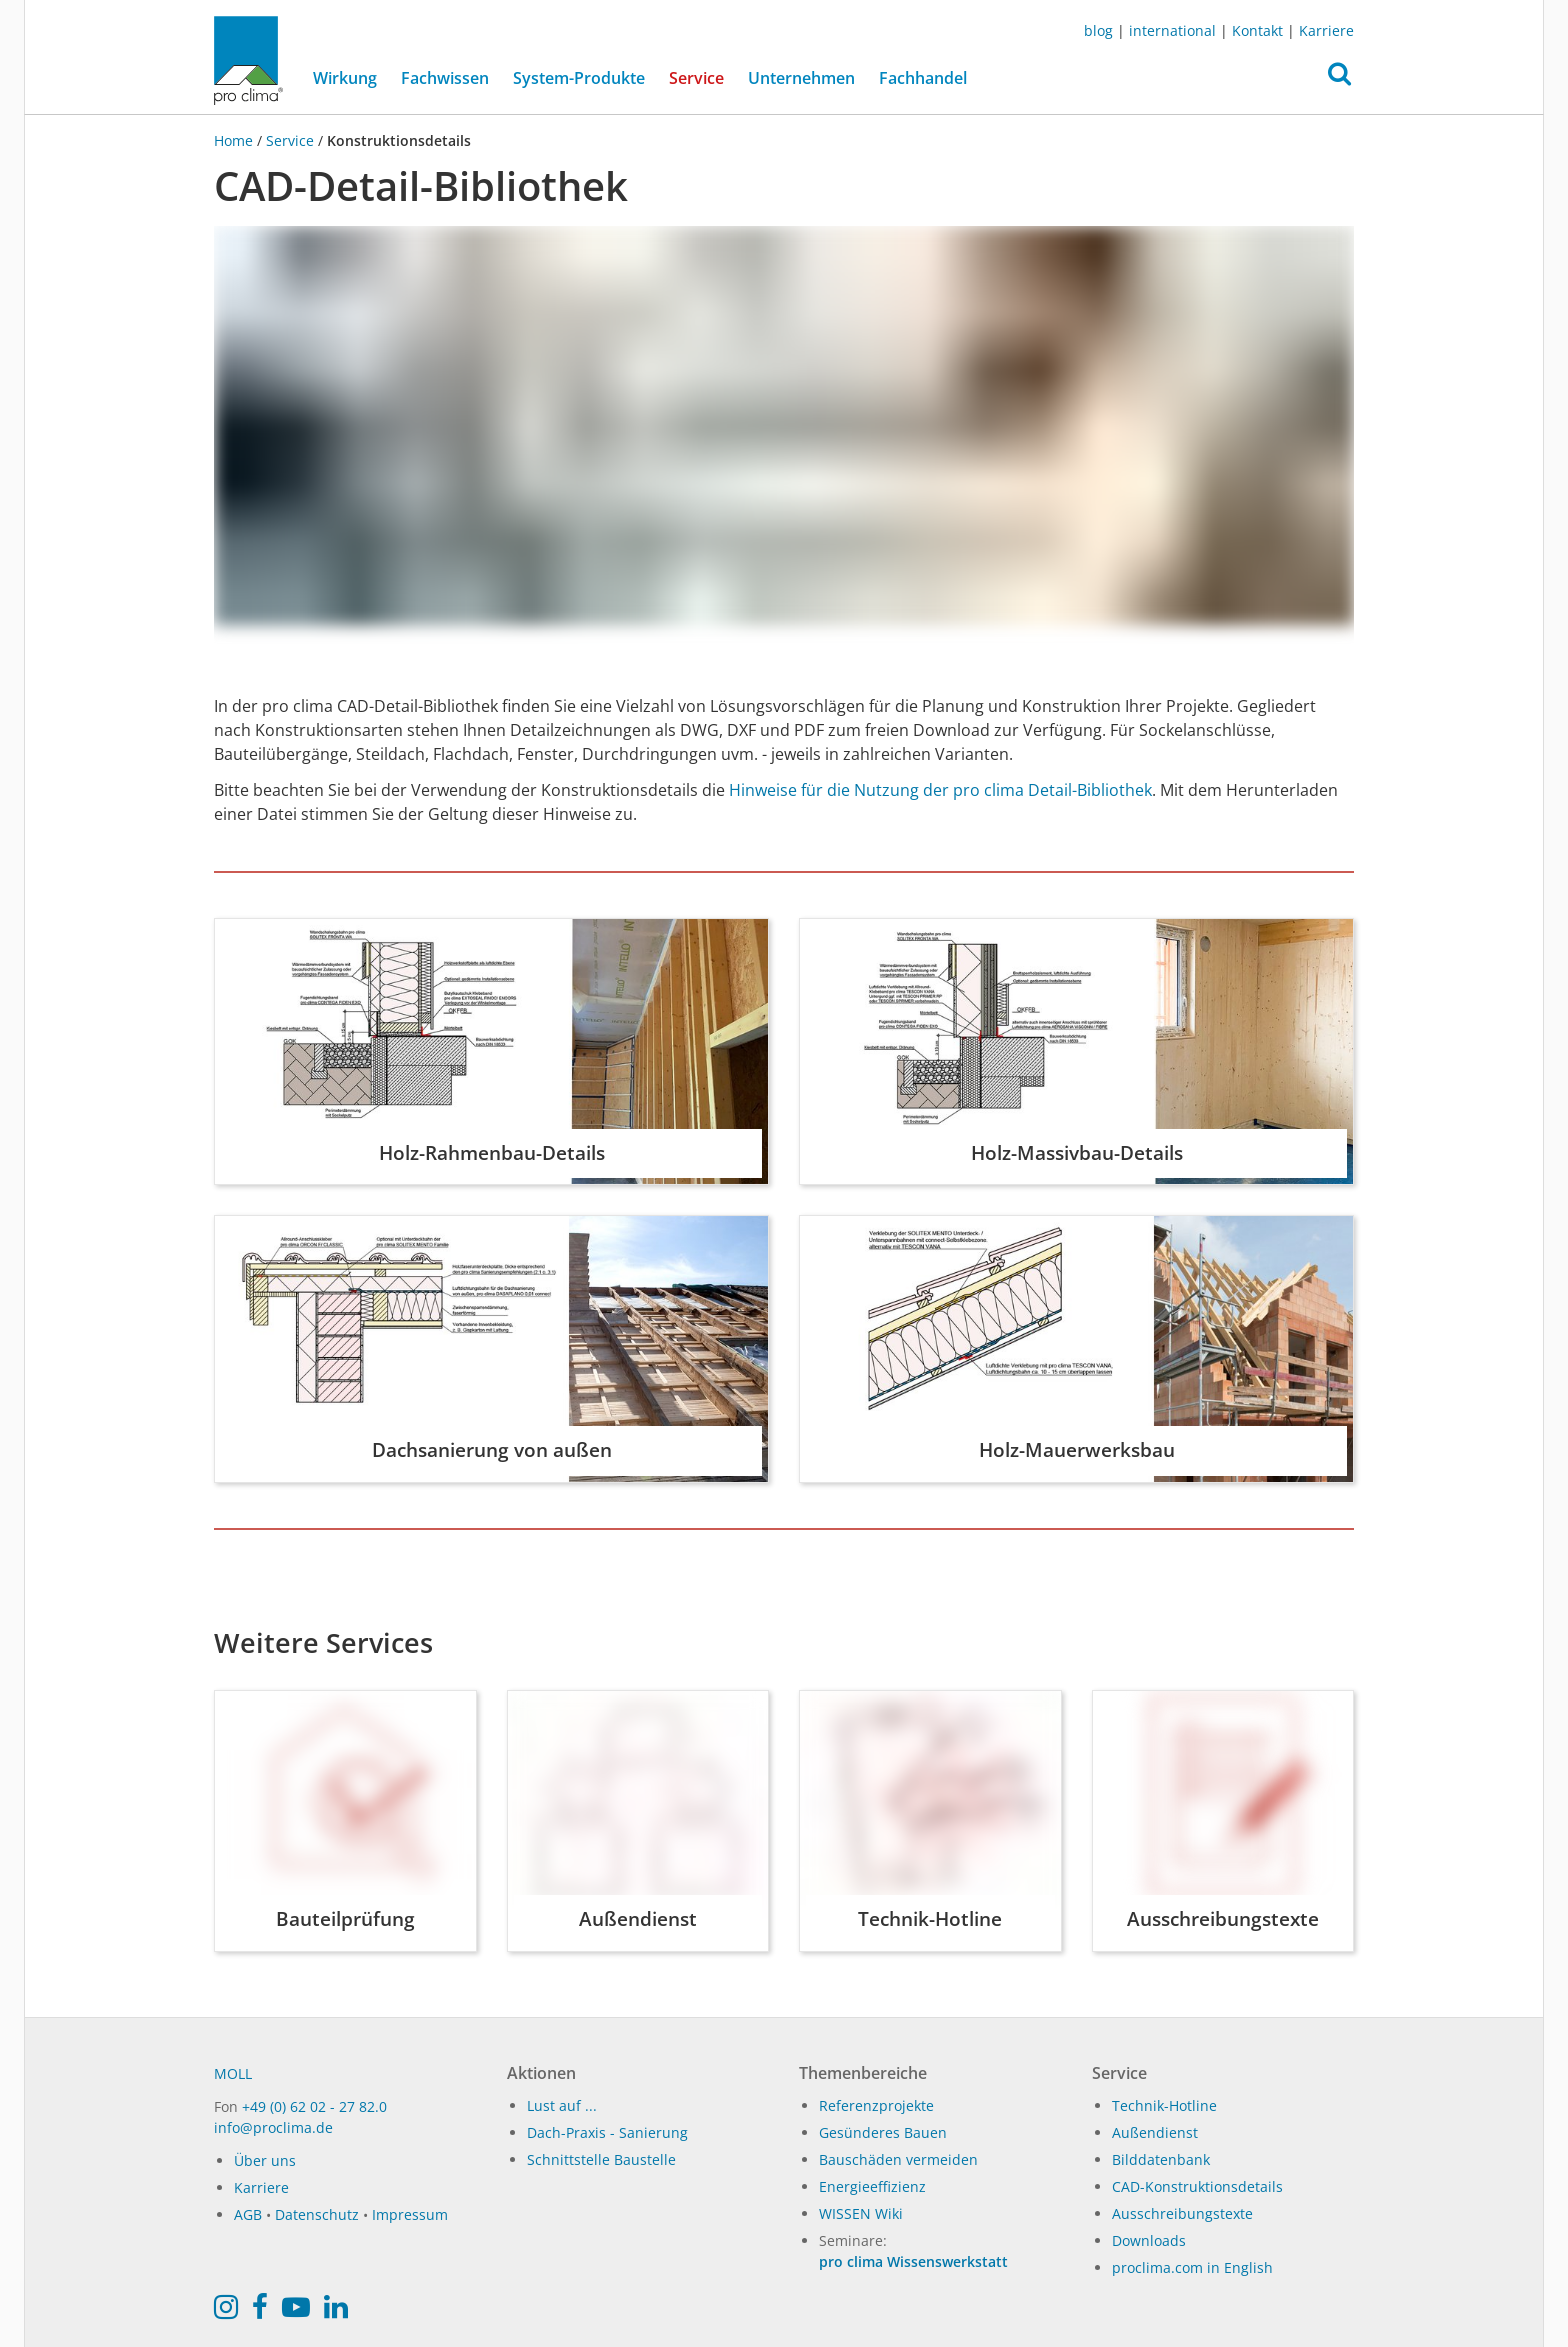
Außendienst (1155, 2132)
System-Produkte (579, 78)
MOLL (233, 2073)
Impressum (410, 2214)
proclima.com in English (1192, 2267)
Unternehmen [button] (801, 78)
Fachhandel (923, 78)
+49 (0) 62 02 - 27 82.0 (314, 2106)
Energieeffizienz (872, 2186)
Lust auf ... (562, 2105)
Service (290, 140)
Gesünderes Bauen (883, 2132)
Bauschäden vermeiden (898, 2159)
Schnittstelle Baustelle (601, 2159)
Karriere (1326, 30)
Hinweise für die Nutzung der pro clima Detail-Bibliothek (940, 790)
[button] (1339, 79)
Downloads (1149, 2240)
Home (235, 140)
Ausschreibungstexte (1182, 2213)
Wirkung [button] (345, 78)
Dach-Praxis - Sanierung (607, 2132)
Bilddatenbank (1161, 2159)
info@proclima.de (273, 2127)
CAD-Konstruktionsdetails (1197, 2186)
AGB (248, 2214)
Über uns (265, 2160)
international (1172, 30)
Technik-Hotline (1164, 2105)
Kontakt (1257, 30)
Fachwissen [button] (445, 78)
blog (1098, 30)
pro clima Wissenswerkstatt (913, 2261)
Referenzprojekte (876, 2105)
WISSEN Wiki (861, 2213)
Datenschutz (317, 2214)
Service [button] (696, 78)
